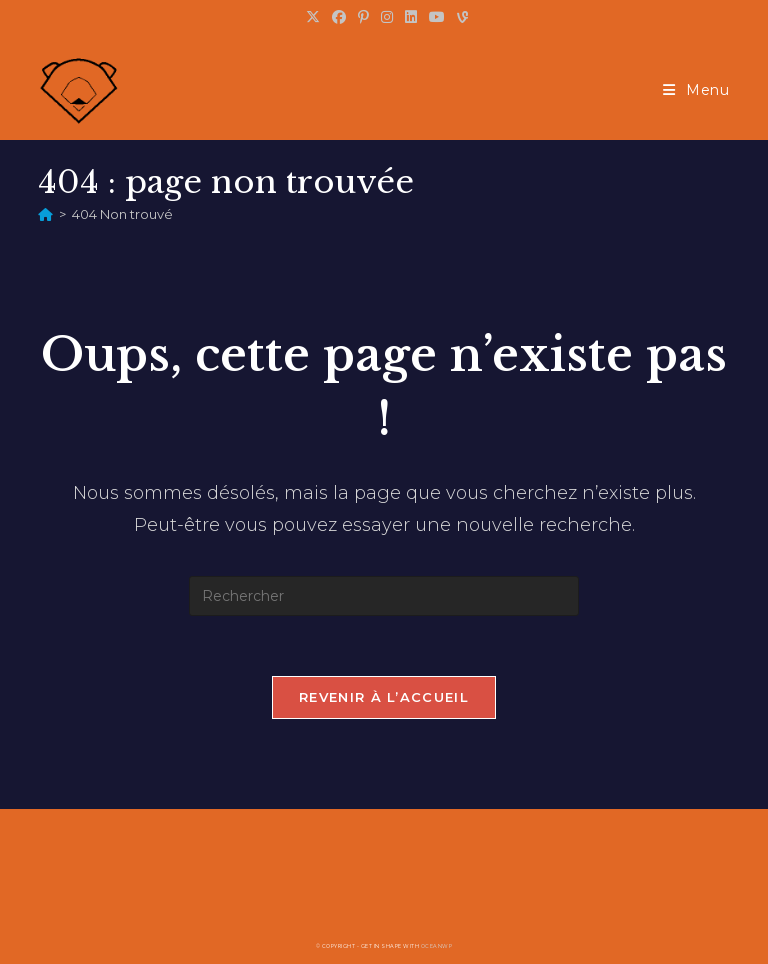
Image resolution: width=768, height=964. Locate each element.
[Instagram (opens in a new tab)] (387, 17)
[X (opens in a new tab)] (313, 17)
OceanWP (437, 946)
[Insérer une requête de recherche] (384, 596)
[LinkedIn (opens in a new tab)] (411, 17)
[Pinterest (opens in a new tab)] (363, 17)
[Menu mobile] (696, 90)
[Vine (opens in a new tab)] (459, 17)
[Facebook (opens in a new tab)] (339, 17)
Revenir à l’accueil (384, 697)
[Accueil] (45, 214)
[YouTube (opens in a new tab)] (437, 17)
